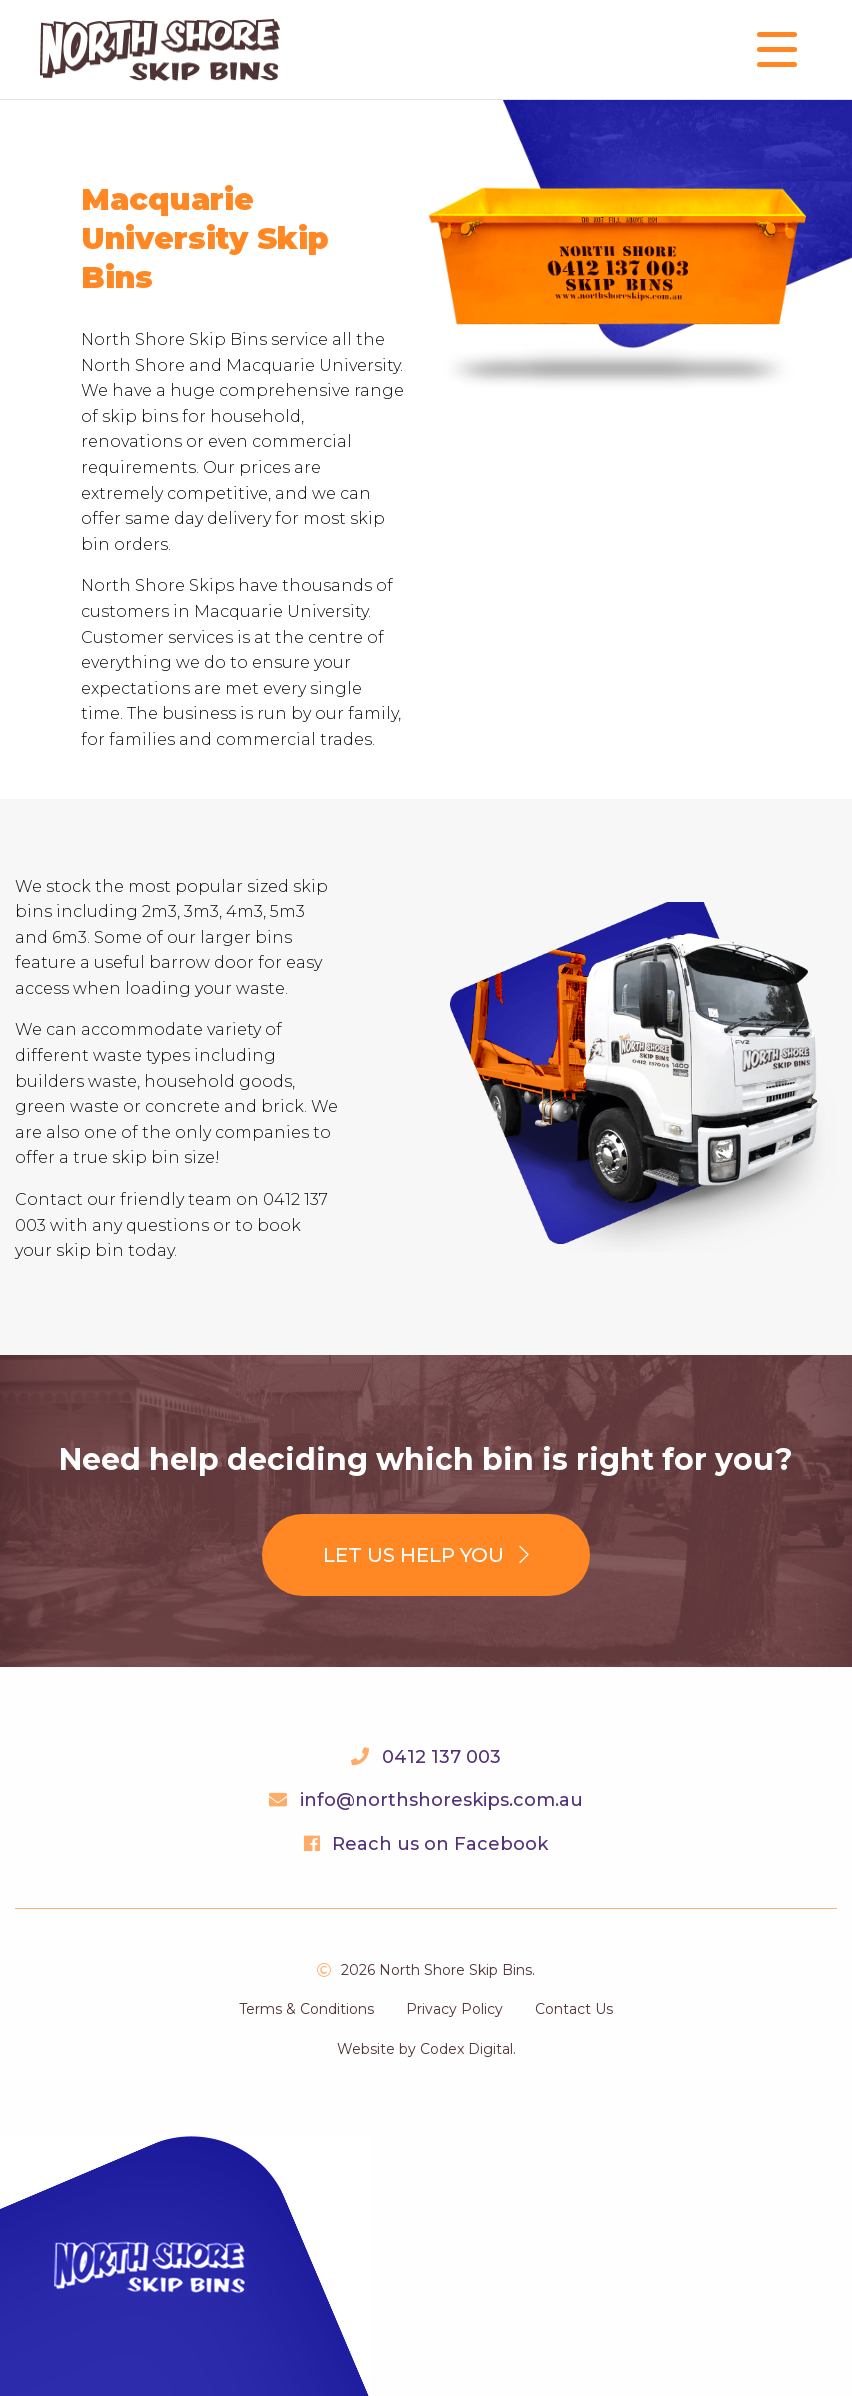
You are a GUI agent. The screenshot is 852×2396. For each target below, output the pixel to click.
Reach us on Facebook (440, 1844)
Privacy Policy (454, 2009)
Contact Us (574, 2009)
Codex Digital (466, 2049)
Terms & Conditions (306, 2009)
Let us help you (426, 1555)
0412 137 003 (441, 1757)
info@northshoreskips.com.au (441, 1800)
